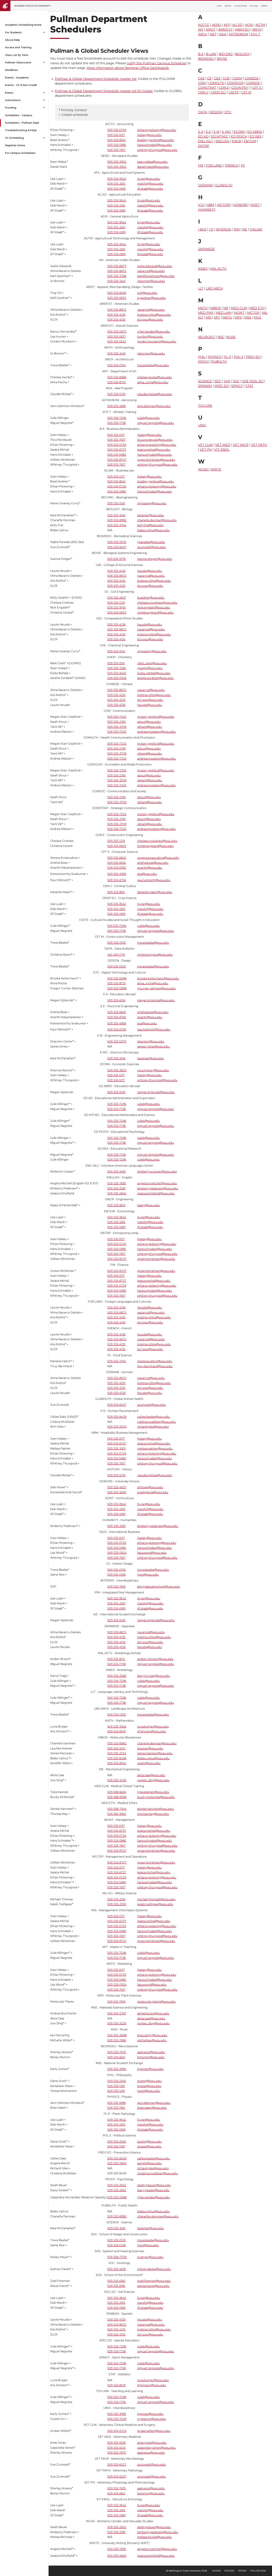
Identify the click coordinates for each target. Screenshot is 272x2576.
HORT (256, 205)
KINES (204, 269)
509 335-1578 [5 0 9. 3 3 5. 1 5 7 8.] (119, 559)
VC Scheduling (14, 137)
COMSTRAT (208, 88)
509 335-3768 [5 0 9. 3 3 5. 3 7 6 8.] (119, 276)
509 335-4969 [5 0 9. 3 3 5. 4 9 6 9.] (119, 874)
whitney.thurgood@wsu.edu (160, 150)
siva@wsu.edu (149, 874)
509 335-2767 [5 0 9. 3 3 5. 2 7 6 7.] (119, 2013)
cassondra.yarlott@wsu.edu (159, 2447)
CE (210, 78)
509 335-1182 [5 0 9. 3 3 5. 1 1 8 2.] (119, 2107)
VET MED (223, 450)
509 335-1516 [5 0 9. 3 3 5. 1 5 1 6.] (118, 663)
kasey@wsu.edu (151, 1205)
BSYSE (223, 59)
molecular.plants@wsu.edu (159, 2001)
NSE (221, 342)
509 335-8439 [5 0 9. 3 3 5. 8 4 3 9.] (119, 1416)
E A (201, 132)
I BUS (203, 229)
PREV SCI (254, 361)
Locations (240, 6)
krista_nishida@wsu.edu (156, 673)
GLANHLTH (224, 185)
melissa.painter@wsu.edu (157, 1448)
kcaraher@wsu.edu (153, 597)
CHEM (238, 78)
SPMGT (238, 390)
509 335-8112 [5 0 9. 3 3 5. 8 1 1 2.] (119, 1659)
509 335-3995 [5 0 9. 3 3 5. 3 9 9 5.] (119, 2069)
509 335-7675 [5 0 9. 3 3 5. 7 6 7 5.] (119, 2052)
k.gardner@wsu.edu (154, 298)
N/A (112, 1366)
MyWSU (242, 2570)
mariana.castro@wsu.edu (157, 1361)
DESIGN (216, 112)
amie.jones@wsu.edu (154, 2442)
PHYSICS (215, 361)
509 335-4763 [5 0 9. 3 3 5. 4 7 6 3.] (119, 1361)
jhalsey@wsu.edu (152, 135)
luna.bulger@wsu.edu (155, 1726)
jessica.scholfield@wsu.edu (158, 1193)
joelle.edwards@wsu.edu (157, 266)
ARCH (203, 34)
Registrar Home (15, 145)
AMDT (211, 29)
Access (216, 2570)
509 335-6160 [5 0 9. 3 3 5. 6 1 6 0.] (119, 2281)
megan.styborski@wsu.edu (158, 1000)
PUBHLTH (220, 366)
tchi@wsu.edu (150, 293)
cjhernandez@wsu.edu (156, 2197)
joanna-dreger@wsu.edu (157, 559)
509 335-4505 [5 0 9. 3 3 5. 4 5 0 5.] (119, 1492)
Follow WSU (258, 2570)
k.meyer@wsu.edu (153, 2257)
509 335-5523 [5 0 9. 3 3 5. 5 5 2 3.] (119, 341)
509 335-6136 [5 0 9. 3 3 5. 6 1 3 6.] (119, 1000)
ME (226, 308)
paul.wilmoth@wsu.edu (156, 880)
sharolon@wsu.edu (153, 1041)
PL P (228, 361)
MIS (216, 317)
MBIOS (216, 308)
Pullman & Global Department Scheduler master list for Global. (106, 91)
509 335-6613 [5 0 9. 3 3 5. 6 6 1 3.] (119, 1205)
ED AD (204, 136)
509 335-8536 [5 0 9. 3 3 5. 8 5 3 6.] (119, 293)
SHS (228, 386)
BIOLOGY (243, 54)
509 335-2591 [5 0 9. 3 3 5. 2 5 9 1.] (119, 1899)
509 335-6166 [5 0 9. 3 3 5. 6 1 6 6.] (119, 2286)
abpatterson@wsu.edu (156, 2013)
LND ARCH (215, 288)
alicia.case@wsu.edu (154, 1775)
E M (217, 132)
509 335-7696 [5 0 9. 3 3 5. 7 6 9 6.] (119, 2040)
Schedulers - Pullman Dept (22, 122)
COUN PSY (240, 88)
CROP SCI (219, 92)
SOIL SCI (257, 386)
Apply (227, 6)
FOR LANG (215, 165)
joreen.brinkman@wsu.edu (159, 459)
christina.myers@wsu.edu (157, 954)
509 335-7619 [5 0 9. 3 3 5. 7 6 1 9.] (119, 1586)
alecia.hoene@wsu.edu (156, 2286)
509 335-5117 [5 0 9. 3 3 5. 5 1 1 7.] (118, 135)
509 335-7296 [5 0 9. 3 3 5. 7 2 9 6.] (119, 418)
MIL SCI (204, 317)
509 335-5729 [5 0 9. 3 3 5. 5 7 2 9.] (119, 130)
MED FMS (206, 313)
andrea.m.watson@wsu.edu (159, 731)
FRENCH (232, 165)
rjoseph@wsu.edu (152, 668)
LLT (201, 288)
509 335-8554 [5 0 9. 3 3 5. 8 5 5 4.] (119, 1763)
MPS (245, 317)
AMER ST (226, 29)
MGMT (240, 313)
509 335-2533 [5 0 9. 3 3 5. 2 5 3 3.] (119, 1753)
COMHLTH (217, 83)
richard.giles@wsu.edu (155, 1426)
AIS (201, 29)
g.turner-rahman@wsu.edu (159, 988)
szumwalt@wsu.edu (154, 547)
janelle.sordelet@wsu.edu (158, 678)
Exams (9, 92)
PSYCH (204, 366)
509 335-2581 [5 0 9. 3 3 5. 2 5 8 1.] (119, 1188)
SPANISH (206, 390)
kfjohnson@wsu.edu (154, 1731)
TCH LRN (206, 410)
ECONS (240, 132)
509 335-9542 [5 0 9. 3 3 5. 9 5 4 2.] (119, 178)
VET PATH (260, 450)
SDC (218, 386)
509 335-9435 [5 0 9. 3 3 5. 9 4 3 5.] (119, 673)
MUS (202, 322)
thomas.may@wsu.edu (155, 1814)
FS (244, 165)
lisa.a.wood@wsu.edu (154, 1552)
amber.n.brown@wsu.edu (158, 1659)
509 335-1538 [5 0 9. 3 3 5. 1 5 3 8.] (119, 2442)
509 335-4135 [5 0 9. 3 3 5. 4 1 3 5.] (119, 314)
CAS (202, 78)
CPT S (257, 88)
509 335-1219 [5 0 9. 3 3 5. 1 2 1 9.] (119, 602)
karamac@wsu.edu (153, 515)
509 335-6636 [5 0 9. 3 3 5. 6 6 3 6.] (119, 862)
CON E (225, 88)
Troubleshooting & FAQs (21, 130)
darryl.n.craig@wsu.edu (156, 1676)
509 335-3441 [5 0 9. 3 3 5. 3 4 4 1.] (119, 281)
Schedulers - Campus (18, 115)
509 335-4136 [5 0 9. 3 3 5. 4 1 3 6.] (119, 571)
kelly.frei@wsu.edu (153, 525)
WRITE (216, 474)
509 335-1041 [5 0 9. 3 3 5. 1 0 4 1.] (119, 503)
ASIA (223, 34)
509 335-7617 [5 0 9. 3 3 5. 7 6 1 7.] (119, 150)
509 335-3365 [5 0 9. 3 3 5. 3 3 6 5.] (119, 668)
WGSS (204, 474)
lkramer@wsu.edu (152, 1748)
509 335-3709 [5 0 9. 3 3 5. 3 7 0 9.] (119, 726)
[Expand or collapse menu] (44, 32)
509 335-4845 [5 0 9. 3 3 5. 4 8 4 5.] (119, 1193)
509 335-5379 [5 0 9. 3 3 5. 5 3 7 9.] (119, 1041)
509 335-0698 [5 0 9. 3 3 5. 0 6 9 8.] (119, 978)
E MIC (227, 132)
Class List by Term (16, 55)
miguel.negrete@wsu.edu (158, 423)
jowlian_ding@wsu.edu (156, 1780)
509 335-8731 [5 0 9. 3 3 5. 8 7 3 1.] (119, 382)
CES (218, 78)
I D (212, 229)
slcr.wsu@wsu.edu (152, 319)
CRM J (204, 92)
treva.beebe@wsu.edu (155, 365)
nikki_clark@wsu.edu (154, 663)
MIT (224, 317)
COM (203, 83)
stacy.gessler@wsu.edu (156, 2190)
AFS (227, 25)
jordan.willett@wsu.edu (156, 2431)
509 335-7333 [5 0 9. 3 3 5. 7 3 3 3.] (119, 716)
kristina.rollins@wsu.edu (156, 314)
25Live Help (12, 40)
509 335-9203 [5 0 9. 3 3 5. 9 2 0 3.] (119, 1426)
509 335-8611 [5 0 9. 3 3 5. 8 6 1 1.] (119, 892)
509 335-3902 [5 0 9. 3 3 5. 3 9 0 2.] (119, 161)
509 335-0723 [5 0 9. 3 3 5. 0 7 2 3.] (119, 2431)
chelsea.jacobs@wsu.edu (157, 377)
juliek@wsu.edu (151, 418)
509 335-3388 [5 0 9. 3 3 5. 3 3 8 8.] (119, 2197)
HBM (211, 205)
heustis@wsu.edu (152, 571)
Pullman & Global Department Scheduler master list (98, 79)
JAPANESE (207, 249)
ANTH (257, 29)
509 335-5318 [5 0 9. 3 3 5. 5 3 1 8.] (119, 1574)
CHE (227, 78)
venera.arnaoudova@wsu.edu (160, 857)
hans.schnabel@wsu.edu (157, 145)
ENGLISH (223, 141)
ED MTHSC (220, 136)
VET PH (207, 454)
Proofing (10, 107)
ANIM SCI (243, 29)
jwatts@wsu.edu (151, 1763)
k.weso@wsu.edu (152, 2086)
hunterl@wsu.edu (152, 336)
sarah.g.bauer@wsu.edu (156, 2185)
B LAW (212, 54)
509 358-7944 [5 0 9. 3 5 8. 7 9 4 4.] (119, 1809)
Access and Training (18, 47)
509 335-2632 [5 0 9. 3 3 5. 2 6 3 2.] (119, 2185)
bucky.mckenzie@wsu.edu (158, 1797)
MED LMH (224, 313)
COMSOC (254, 83)
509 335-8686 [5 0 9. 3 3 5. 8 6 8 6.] (119, 377)
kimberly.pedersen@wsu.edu (160, 1188)
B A (201, 54)
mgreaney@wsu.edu (154, 503)
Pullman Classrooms (18, 62)
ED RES (256, 136)
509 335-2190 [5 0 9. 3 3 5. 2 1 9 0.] (119, 721)
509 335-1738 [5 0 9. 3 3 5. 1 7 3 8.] (119, 423)
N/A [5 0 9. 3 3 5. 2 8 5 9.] (112, 2168)
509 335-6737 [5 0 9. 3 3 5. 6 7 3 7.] (119, 449)
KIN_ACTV (219, 269)
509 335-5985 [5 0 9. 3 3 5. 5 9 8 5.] (119, 145)
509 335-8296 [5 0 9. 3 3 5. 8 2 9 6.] (119, 1758)
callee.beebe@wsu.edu (156, 1416)
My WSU (254, 6)
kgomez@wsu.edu (153, 2069)
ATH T (256, 34)
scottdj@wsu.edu (152, 2081)
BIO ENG (226, 54)
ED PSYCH (240, 136)
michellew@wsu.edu (154, 2040)
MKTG (234, 317)
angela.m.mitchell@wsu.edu (159, 1183)
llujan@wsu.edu (151, 178)
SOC (237, 386)
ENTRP (204, 146)
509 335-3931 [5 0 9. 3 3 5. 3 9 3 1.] (119, 1448)
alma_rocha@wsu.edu (155, 382)
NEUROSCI (207, 342)
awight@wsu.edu (152, 2163)
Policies (229, 2570)
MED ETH (257, 308)
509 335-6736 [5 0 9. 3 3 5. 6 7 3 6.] (119, 880)
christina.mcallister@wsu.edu (160, 2173)
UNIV (203, 430)
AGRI (250, 25)
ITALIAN (257, 229)
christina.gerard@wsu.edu (158, 612)
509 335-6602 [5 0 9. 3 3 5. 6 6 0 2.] (119, 857)
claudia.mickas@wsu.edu (157, 394)
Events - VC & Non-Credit (21, 85)
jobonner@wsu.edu (153, 281)
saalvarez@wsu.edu (153, 2052)
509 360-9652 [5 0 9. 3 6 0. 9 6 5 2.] (119, 1814)
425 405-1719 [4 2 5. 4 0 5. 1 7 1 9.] (119, 954)
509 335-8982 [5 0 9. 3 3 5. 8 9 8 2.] (119, 520)
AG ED (238, 25)
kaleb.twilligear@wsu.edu (158, 1904)
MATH (204, 308)
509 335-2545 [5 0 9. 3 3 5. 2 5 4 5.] (119, 2081)
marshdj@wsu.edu (153, 183)
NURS (231, 342)
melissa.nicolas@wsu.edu (157, 2537)
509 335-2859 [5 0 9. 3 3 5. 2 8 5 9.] (119, 2163)
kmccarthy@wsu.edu (155, 2035)
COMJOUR (236, 83)
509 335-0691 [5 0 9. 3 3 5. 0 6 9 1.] (119, 188)
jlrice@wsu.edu (150, 1574)
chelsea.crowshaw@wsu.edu (160, 602)
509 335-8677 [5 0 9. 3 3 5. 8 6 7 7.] (119, 266)
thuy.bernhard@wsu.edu (157, 1366)
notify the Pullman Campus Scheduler (159, 63)
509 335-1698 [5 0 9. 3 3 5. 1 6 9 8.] (119, 406)
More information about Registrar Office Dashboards (130, 68)
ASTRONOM (239, 34)
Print (264, 6)
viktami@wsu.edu (152, 726)
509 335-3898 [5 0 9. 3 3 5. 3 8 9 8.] (119, 2035)
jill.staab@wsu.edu (152, 188)
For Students (13, 32)
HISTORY (225, 205)
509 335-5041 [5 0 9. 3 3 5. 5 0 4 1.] (119, 2447)
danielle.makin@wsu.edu (157, 892)
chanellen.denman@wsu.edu (160, 2216)
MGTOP (254, 313)
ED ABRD (255, 132)
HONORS (241, 205)
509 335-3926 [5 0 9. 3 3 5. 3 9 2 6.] (119, 1726)
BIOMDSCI (207, 59)
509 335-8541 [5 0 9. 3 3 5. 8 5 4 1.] (119, 140)
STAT (250, 390)
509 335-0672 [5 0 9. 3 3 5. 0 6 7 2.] (119, 331)
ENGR (237, 141)
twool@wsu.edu (151, 2091)
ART (214, 34)
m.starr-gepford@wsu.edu (158, 716)
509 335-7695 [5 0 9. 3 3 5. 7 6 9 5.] (119, 1183)
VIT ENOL (222, 454)
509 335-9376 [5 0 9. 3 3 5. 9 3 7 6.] (119, 542)
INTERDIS (224, 229)
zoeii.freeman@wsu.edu (156, 2281)
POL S (239, 361)
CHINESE (252, 78)
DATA (203, 112)
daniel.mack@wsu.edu (155, 166)
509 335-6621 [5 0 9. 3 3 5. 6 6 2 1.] (119, 2057)
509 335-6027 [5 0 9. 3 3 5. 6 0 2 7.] (119, 547)
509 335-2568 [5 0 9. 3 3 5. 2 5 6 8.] (119, 1676)
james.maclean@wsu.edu (157, 1753)
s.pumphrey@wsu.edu (155, 1070)
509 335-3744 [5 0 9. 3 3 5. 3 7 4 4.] (119, 525)
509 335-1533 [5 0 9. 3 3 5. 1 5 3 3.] (119, 1748)
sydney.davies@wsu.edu (156, 2269)
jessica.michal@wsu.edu (156, 449)
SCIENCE (206, 386)
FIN (201, 165)
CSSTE (234, 92)
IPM (238, 229)
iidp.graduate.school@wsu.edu (161, 1586)
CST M (247, 92)
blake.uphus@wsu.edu (156, 530)
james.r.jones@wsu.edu (156, 1046)
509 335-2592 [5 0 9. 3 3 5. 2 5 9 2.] (119, 1904)
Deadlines (11, 70)
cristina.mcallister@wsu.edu (159, 1421)
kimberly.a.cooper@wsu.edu (159, 1171)
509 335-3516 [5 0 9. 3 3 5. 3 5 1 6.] (119, 515)
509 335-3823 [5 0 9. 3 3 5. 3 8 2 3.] (119, 1070)
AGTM (261, 25)
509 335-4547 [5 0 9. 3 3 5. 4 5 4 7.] (119, 597)
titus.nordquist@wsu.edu (157, 439)
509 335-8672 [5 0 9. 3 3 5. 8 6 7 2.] (119, 271)
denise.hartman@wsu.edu (158, 1809)
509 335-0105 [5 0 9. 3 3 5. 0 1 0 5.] (119, 365)
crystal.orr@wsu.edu (154, 2419)
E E (209, 132)
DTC (228, 112)
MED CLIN (240, 308)
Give (219, 6)
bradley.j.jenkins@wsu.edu (158, 140)
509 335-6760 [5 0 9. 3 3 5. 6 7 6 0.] (119, 867)
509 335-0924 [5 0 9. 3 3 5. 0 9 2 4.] (119, 1552)
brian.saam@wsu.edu (154, 2107)
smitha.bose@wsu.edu (155, 862)
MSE (255, 317)
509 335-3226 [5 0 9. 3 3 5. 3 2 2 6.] (119, 1780)
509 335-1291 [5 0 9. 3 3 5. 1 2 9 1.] (119, 2086)
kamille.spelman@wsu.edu (158, 276)
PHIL (202, 361)
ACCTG (204, 25)
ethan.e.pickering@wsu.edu (159, 130)
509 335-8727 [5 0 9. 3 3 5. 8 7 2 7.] (119, 459)
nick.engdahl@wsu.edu (156, 607)
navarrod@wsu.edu (153, 271)
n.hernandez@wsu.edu (156, 331)
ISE (245, 229)
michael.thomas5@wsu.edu (159, 1899)
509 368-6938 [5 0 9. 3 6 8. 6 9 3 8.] (119, 1797)
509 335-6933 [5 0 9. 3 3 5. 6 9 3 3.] (119, 298)
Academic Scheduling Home (23, 24)
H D (202, 205)
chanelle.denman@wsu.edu (159, 520)
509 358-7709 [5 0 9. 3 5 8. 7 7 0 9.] (119, 2257)
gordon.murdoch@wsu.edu (159, 341)
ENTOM (251, 141)
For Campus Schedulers (20, 153)
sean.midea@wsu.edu (155, 161)
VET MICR (241, 450)
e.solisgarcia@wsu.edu (155, 1492)
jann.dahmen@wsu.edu (156, 406)
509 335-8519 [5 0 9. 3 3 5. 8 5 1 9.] (119, 1731)
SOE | (247, 386)
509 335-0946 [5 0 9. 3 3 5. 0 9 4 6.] (119, 678)
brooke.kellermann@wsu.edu (160, 978)
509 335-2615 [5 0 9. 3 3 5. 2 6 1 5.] (119, 183)
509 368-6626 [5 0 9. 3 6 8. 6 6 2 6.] (119, 1792)
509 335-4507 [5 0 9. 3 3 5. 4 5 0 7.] (119, 1487)
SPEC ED (222, 390)
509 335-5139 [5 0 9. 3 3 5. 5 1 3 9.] (119, 394)
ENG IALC (206, 141)
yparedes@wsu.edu (153, 542)
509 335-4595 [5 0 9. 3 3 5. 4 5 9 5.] (119, 2269)
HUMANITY (207, 210)
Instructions (13, 100)
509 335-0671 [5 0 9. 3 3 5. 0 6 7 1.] (119, 336)
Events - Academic (17, 77)
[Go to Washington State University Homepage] (28, 6)
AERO (217, 25)
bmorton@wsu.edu (153, 2057)
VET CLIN (206, 450)
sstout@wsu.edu (151, 721)
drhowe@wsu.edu (152, 1487)
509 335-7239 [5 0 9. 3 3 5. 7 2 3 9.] (119, 2419)
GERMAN (206, 185)
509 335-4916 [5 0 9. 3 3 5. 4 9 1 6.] (119, 1171)
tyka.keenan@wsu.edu (156, 1792)
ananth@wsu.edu (152, 867)
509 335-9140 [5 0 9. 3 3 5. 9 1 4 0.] (119, 607)
